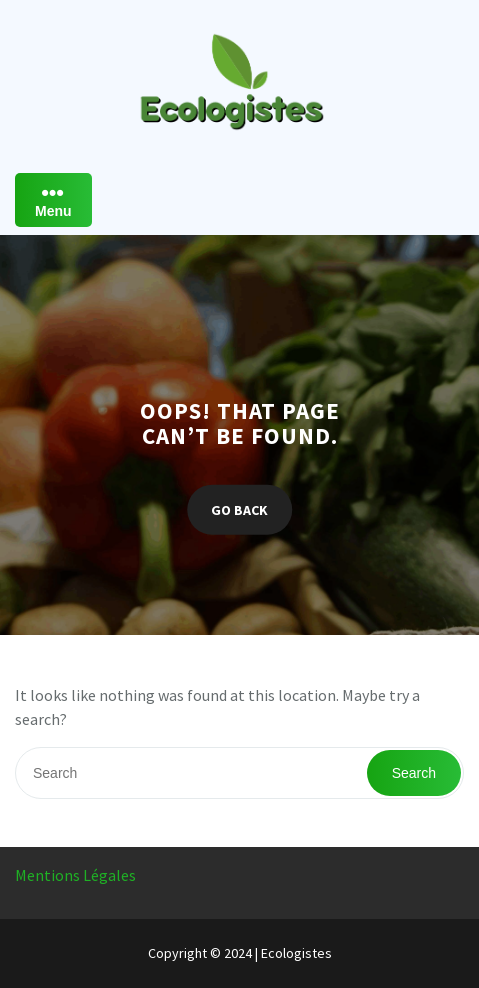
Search (414, 773)
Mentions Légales (75, 875)
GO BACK (239, 509)
